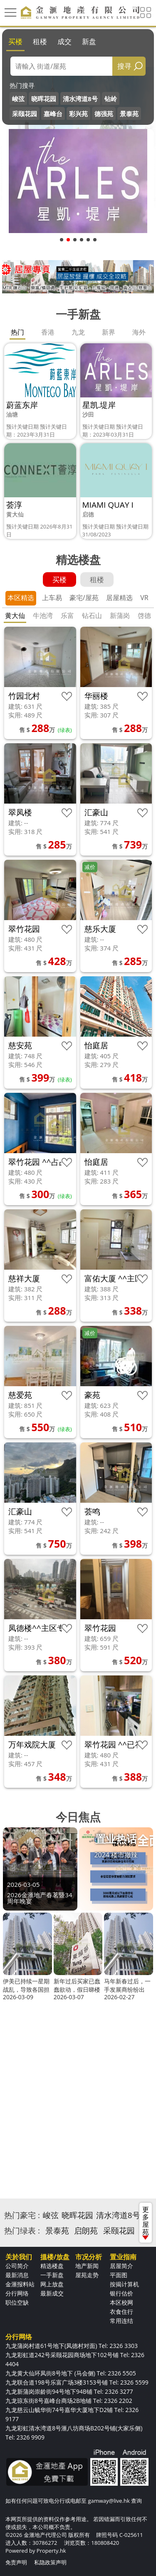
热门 (17, 332)
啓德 (144, 615)
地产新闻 (87, 2266)
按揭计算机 (124, 2284)
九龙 (78, 332)
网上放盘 (52, 2284)
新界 (108, 332)
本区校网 (121, 2302)
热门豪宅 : (22, 2215)
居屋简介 (121, 2266)
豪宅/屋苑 (84, 597)
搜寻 (124, 66)
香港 (47, 332)
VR (144, 597)
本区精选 (20, 597)
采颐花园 (24, 113)
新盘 (89, 41)
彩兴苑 (78, 113)
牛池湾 (43, 615)
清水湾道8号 (80, 98)
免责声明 (16, 2562)
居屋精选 (119, 597)
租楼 (40, 41)
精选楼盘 (52, 2266)
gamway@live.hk (108, 2500)
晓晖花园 (43, 98)
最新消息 (17, 2275)
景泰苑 (129, 113)
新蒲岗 (120, 615)
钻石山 (92, 615)
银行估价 (121, 2293)
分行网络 (17, 2293)
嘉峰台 (53, 113)
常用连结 (121, 2321)
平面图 (118, 2275)
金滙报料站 (20, 2284)
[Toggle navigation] (10, 12)
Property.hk (51, 2550)
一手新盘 (52, 2275)
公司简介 (17, 2266)
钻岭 (110, 98)
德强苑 (103, 113)
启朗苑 (86, 2230)
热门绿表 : (22, 2230)
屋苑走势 (87, 2275)
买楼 (15, 41)
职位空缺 (17, 2302)
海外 (139, 332)
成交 (64, 41)
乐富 (67, 615)
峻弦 (18, 98)
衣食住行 (121, 2311)
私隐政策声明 (50, 2562)
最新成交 (52, 2293)
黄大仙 (15, 615)
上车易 (52, 597)
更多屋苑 (145, 2222)
